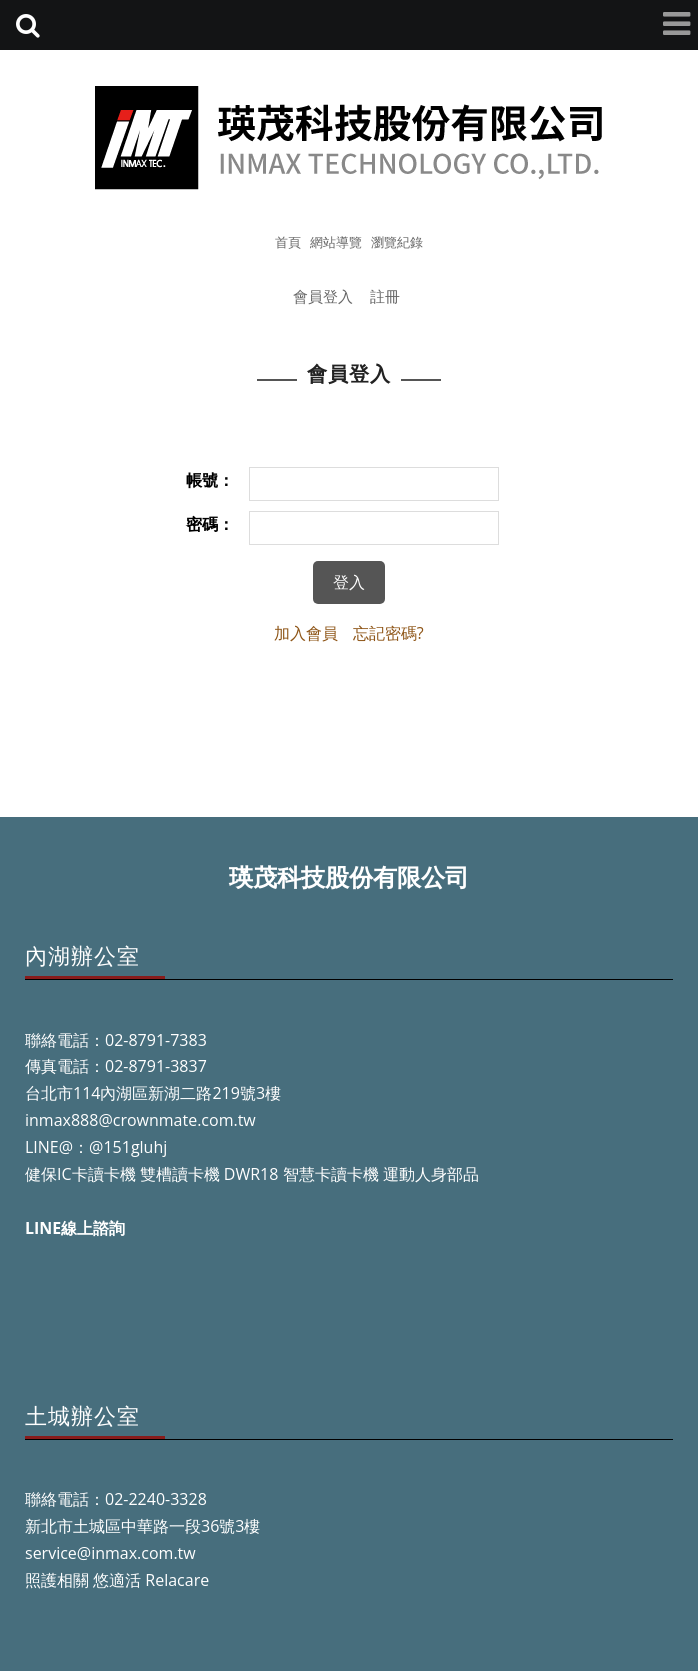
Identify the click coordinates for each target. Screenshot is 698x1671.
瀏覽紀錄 (397, 242)
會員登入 (323, 296)
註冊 (385, 296)
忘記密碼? (388, 633)
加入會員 (306, 633)
